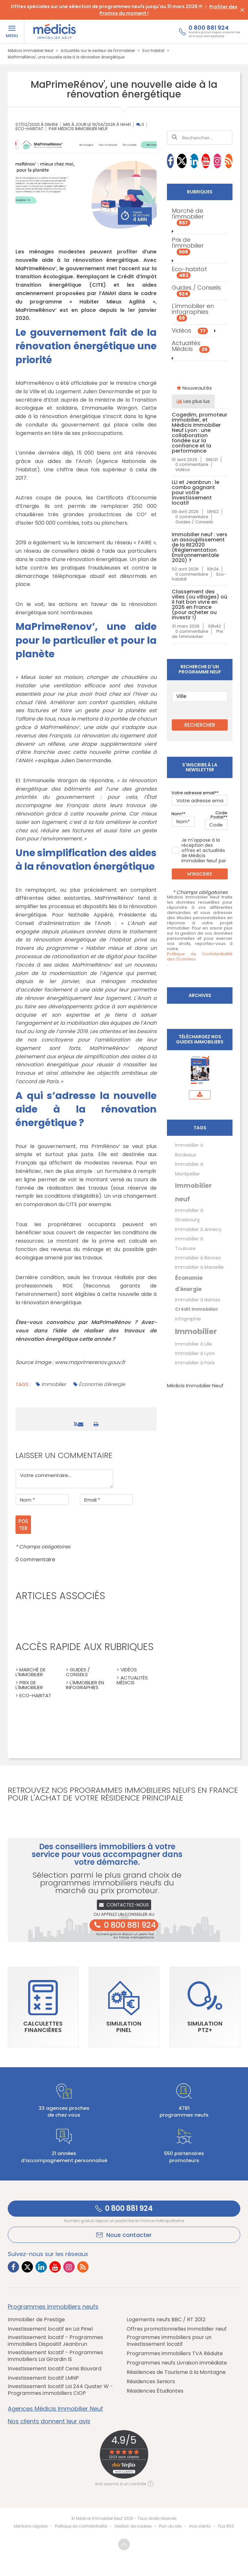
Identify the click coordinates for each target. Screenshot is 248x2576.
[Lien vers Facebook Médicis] (170, 161)
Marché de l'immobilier (188, 216)
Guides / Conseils (196, 290)
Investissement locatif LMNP (43, 2378)
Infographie (188, 1319)
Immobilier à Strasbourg (189, 1215)
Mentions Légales (31, 2526)
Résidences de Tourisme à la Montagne (176, 2372)
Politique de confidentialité (81, 2526)
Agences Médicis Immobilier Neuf (55, 2409)
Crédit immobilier (196, 1309)
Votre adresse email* (194, 793)
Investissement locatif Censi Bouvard (54, 2369)
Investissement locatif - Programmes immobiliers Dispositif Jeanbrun (55, 2341)
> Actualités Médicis (132, 1680)
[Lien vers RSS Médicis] (228, 161)
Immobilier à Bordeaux (189, 1150)
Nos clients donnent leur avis (49, 2421)
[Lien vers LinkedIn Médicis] (194, 161)
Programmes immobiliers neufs (53, 2307)
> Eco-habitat (33, 1695)
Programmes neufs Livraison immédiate (177, 2363)
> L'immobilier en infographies (85, 1685)
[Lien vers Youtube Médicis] (206, 161)
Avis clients (200, 2526)
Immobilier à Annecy (198, 1229)
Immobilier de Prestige (36, 2319)
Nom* (177, 814)
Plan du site (170, 2526)
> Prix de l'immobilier (29, 1685)
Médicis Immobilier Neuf (195, 1385)
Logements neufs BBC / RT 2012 (166, 2319)
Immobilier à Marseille (199, 1267)
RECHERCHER (199, 725)
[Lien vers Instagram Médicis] (217, 161)
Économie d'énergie (102, 1384)
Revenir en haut (124, 2544)
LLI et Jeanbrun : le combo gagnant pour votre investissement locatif (195, 493)
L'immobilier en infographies (193, 311)
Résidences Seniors (151, 2381)
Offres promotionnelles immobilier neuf (177, 2329)
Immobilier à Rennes (198, 1258)
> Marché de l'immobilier (31, 1672)
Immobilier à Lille (193, 1344)
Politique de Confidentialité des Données (199, 956)
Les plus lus (193, 401)
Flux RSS (226, 2526)
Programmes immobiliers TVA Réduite (175, 2353)
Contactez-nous (124, 1905)
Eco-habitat (29, 129)
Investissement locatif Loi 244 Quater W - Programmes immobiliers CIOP (60, 2390)
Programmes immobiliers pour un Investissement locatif (169, 2341)
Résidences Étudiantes (155, 2391)
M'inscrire (199, 874)
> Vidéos (127, 1669)
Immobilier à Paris (195, 1363)
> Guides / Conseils (78, 1672)
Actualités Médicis (191, 346)
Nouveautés (194, 388)
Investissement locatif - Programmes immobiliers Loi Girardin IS (55, 2356)
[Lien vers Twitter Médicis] (182, 161)
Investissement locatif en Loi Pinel (50, 2329)
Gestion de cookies (133, 2526)
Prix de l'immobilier (188, 245)
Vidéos (190, 330)
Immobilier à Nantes (197, 1300)
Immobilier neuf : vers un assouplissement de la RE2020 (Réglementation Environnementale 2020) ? (199, 547)
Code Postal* (219, 815)
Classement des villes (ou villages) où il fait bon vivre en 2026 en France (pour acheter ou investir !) (199, 604)
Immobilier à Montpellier (189, 1169)
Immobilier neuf (193, 1192)
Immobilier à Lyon (195, 1353)
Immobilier (53, 1384)
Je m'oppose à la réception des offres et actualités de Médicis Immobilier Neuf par (199, 850)
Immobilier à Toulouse (189, 1243)
